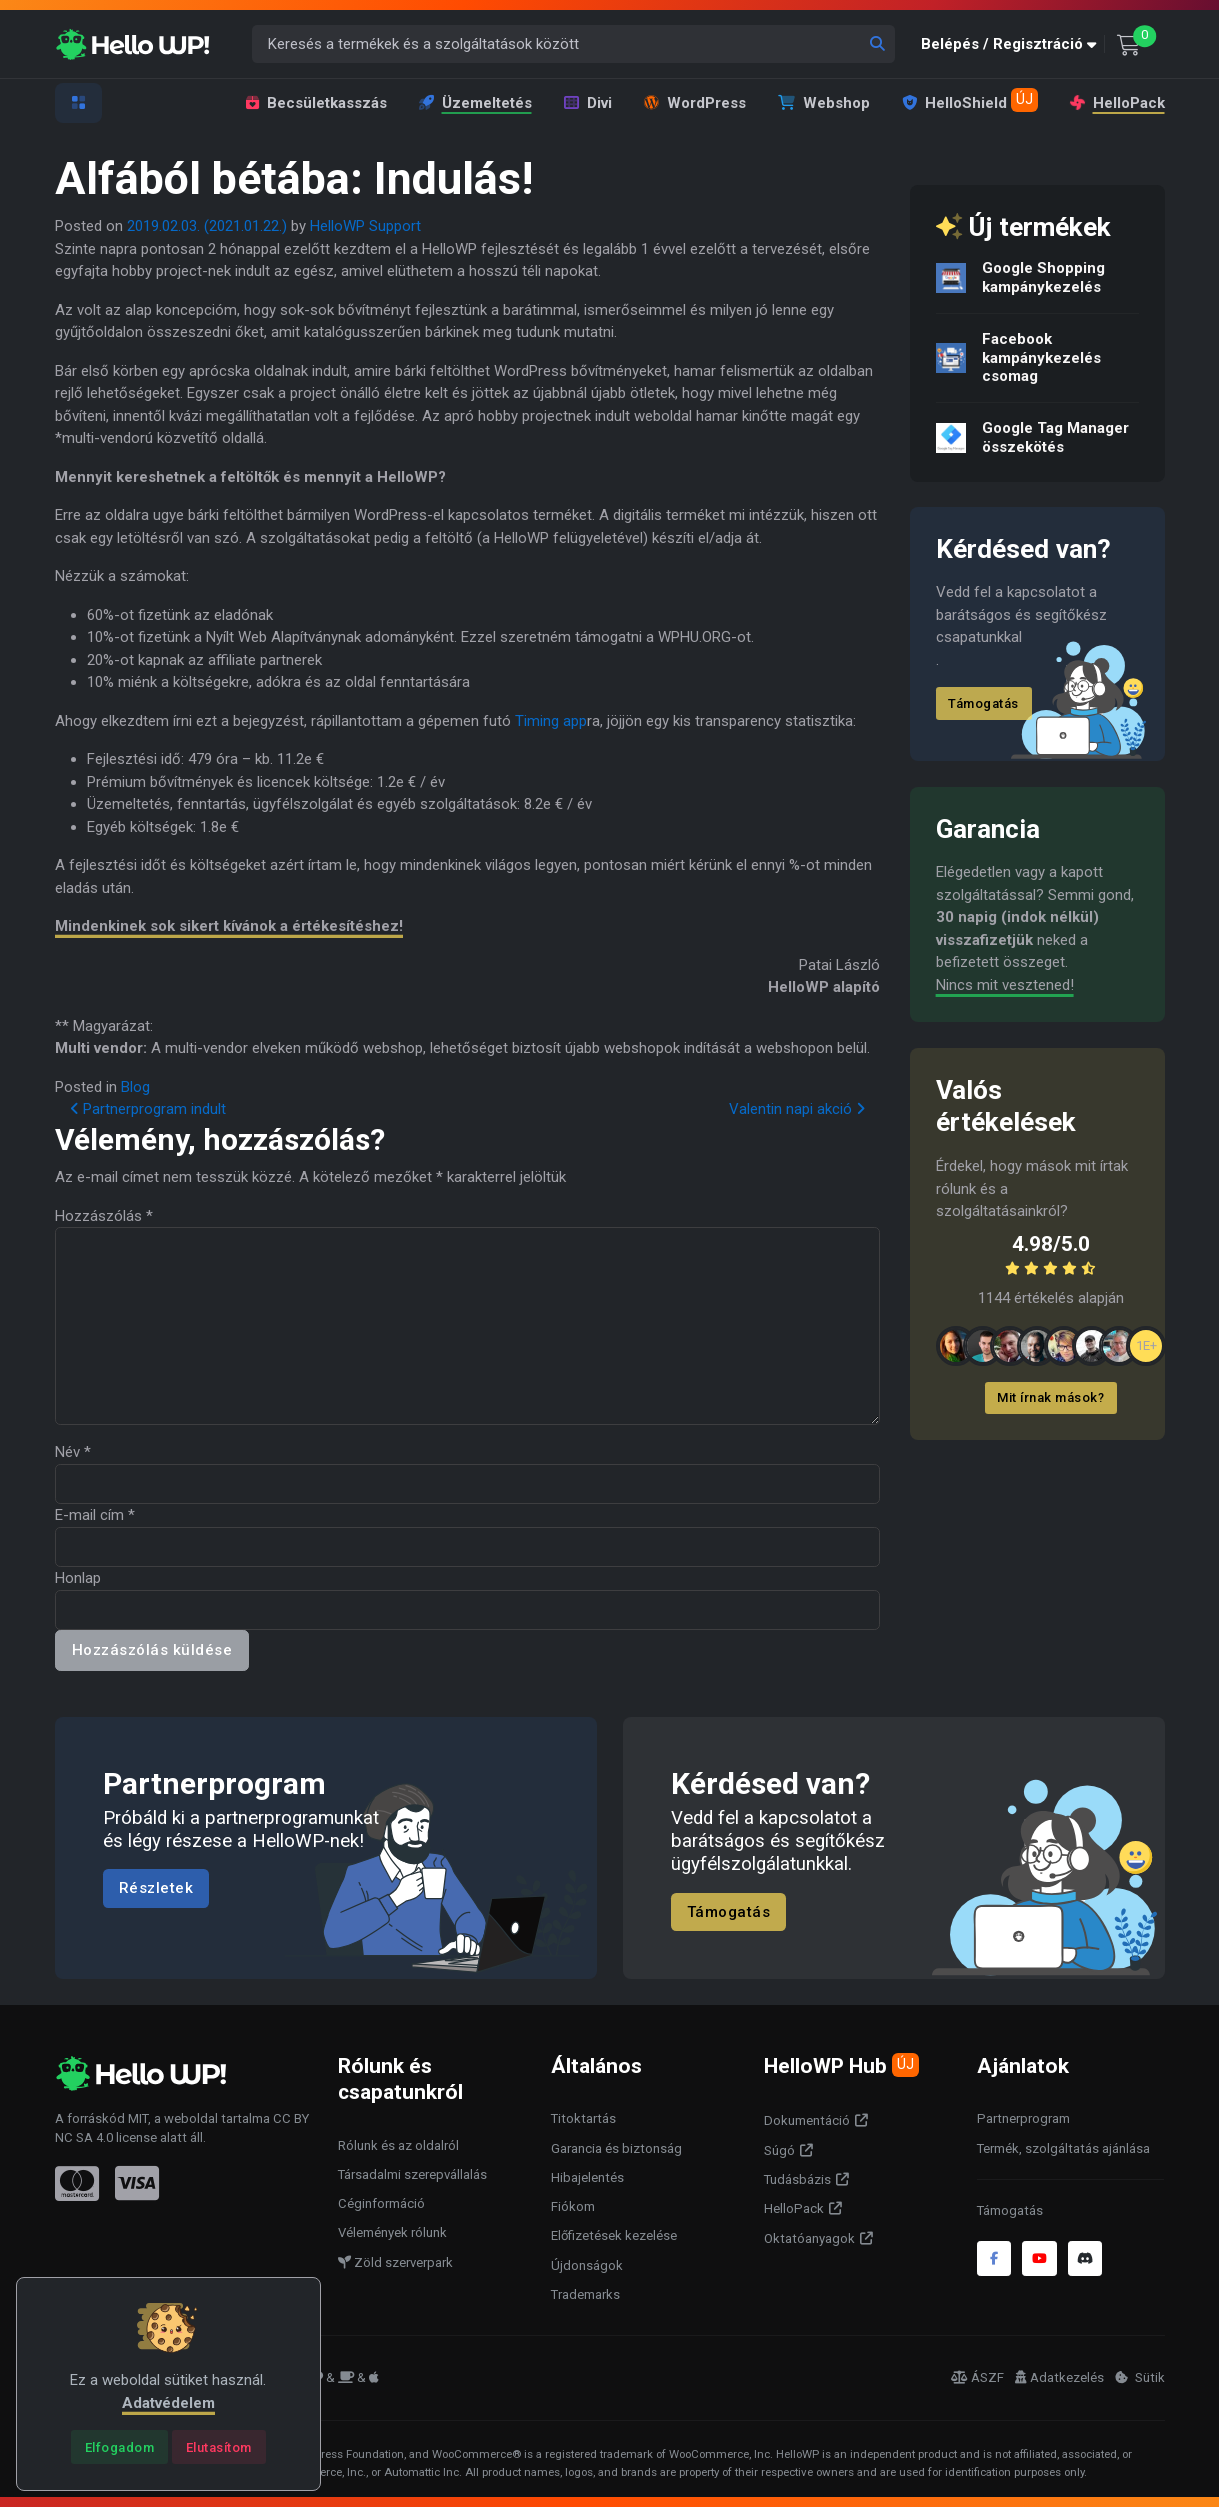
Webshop (824, 103)
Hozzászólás (104, 1216)
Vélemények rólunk (392, 2232)
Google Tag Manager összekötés (1054, 437)
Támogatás (983, 703)
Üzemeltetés (475, 103)
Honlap (78, 1578)
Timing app (551, 721)
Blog (135, 1087)
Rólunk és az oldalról (398, 2145)
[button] (1013, 44)
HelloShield (970, 100)
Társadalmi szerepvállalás (412, 2174)
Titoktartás (583, 2118)
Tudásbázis (797, 2179)
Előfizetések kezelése (614, 2235)
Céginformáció (381, 2203)
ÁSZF (977, 2377)
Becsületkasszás (316, 103)
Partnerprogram (1023, 2118)
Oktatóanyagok (809, 2238)
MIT (138, 2118)
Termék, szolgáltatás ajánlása (1063, 2148)
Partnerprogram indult (148, 1109)
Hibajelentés (587, 2177)
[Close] (119, 2447)
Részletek (156, 1888)
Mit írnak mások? (1050, 1397)
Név (73, 1452)
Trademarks (585, 2294)
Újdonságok (587, 2265)
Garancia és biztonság (616, 2148)
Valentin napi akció (797, 1109)
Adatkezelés (1059, 2377)
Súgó (779, 2150)
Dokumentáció (807, 2120)
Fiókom (573, 2206)
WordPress (695, 103)
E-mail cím (95, 1515)
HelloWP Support (365, 226)
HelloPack (1116, 102)
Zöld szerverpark (395, 2262)
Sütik (1140, 2377)
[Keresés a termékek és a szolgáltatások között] (573, 44)
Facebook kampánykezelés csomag (1040, 358)
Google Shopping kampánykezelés (1042, 277)
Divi (588, 103)
